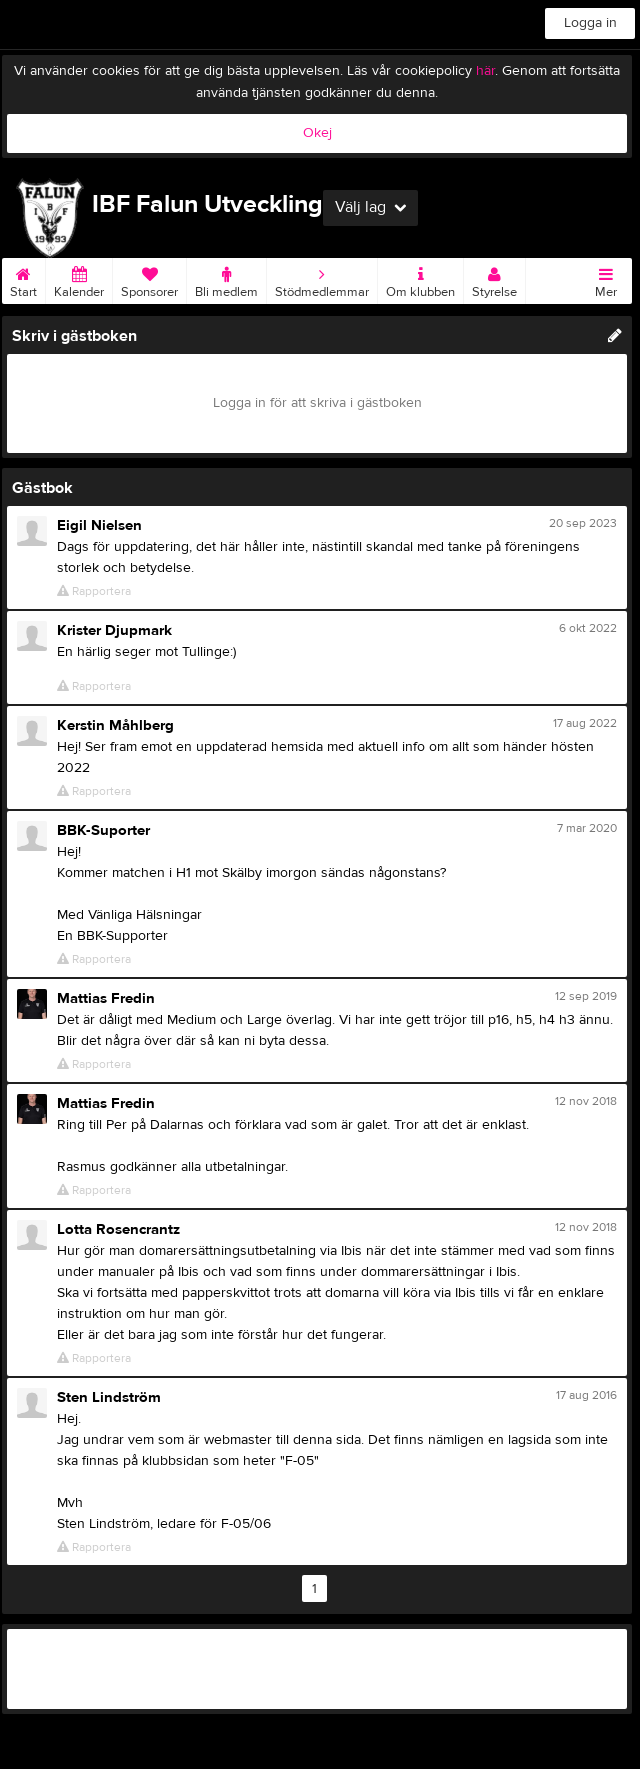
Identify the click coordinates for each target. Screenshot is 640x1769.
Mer (606, 279)
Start (23, 279)
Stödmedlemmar (322, 279)
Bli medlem (226, 279)
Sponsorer (149, 279)
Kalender (79, 279)
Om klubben (420, 279)
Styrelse (494, 279)
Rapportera (94, 591)
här (485, 71)
